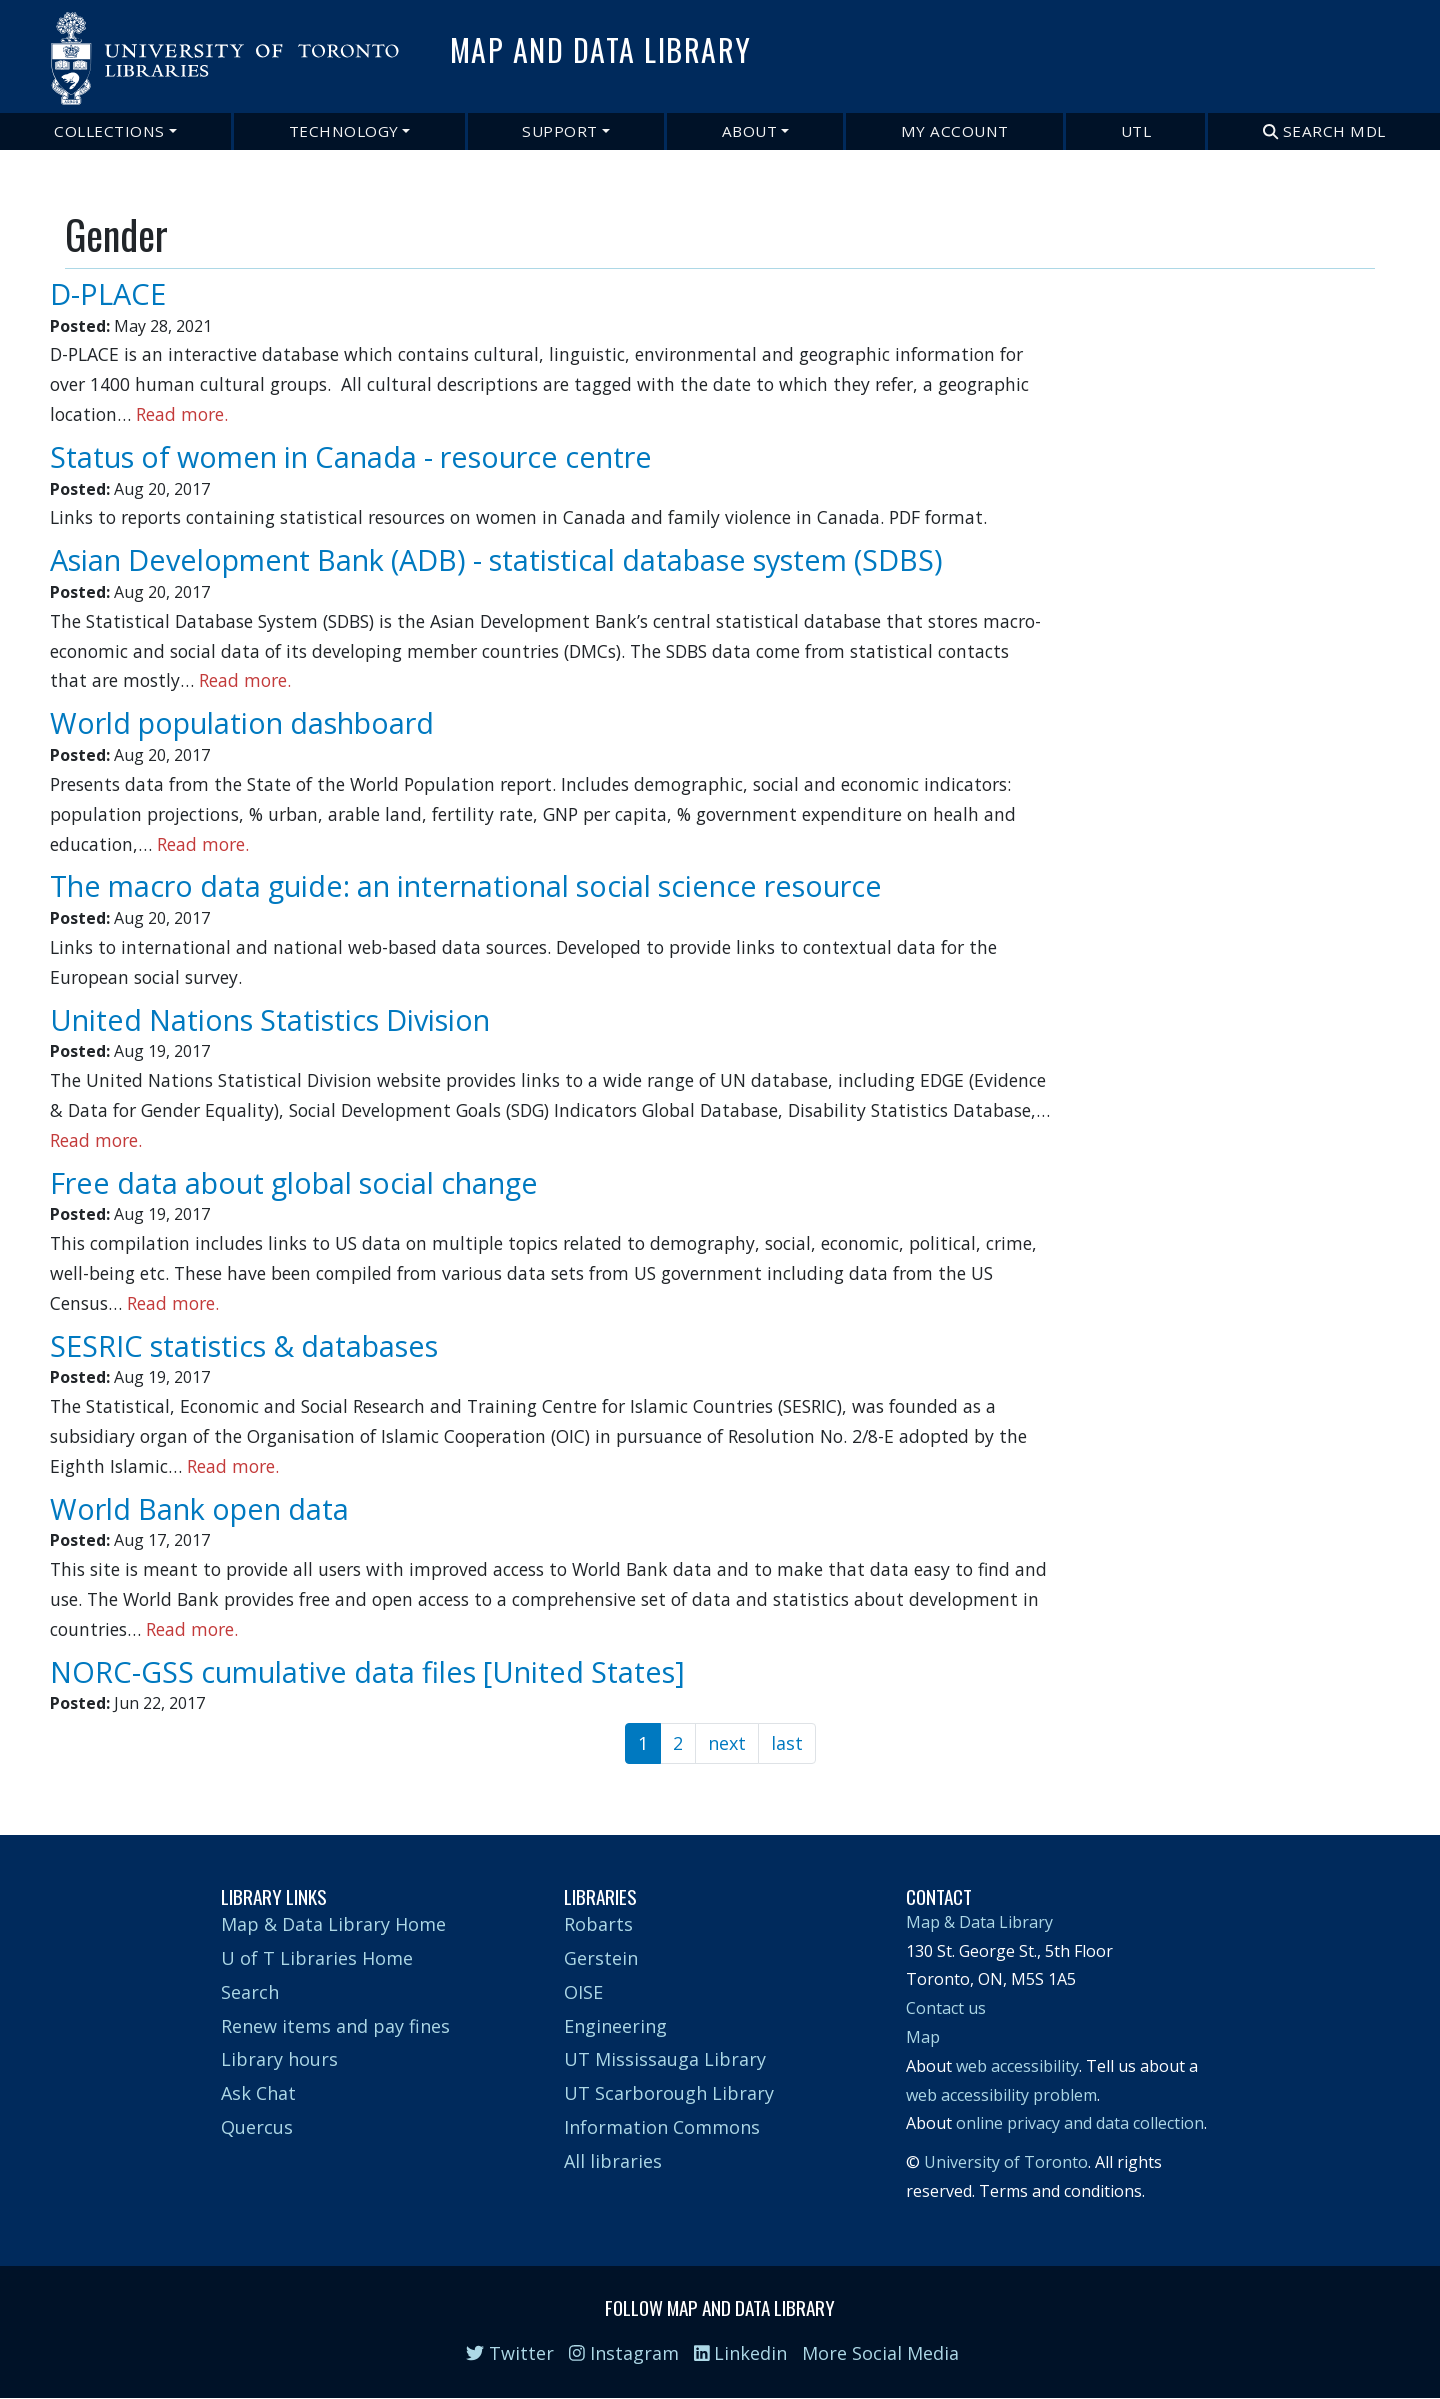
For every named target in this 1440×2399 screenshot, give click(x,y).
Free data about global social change (294, 1182)
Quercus (257, 2127)
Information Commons (662, 2127)
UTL (1136, 131)
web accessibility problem (1001, 2095)
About (750, 131)
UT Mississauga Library (665, 2059)
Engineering (615, 2026)
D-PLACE (108, 293)
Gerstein (601, 1958)
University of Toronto (1006, 2162)
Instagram (624, 2353)
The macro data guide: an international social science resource (466, 885)
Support (560, 131)
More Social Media (880, 2353)
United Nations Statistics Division (270, 1019)
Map (923, 2037)
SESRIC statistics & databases (244, 1345)
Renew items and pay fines (335, 2026)
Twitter (510, 2353)
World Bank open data (199, 1508)
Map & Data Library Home (333, 1924)
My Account (955, 131)
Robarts (598, 1924)
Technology (344, 131)
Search (250, 1992)
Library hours (279, 2059)
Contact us (946, 2008)
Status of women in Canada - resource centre (351, 456)
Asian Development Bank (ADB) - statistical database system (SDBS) (496, 559)
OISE (583, 1992)
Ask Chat (258, 2093)
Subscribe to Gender (73, 1777)
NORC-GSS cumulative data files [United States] (367, 1671)
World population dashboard (242, 722)
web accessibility (1017, 2066)
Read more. (182, 414)
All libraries (613, 2161)
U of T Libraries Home (317, 1958)
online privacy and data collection (1080, 2123)
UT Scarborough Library (669, 2093)
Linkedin (741, 2353)
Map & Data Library (979, 1922)
